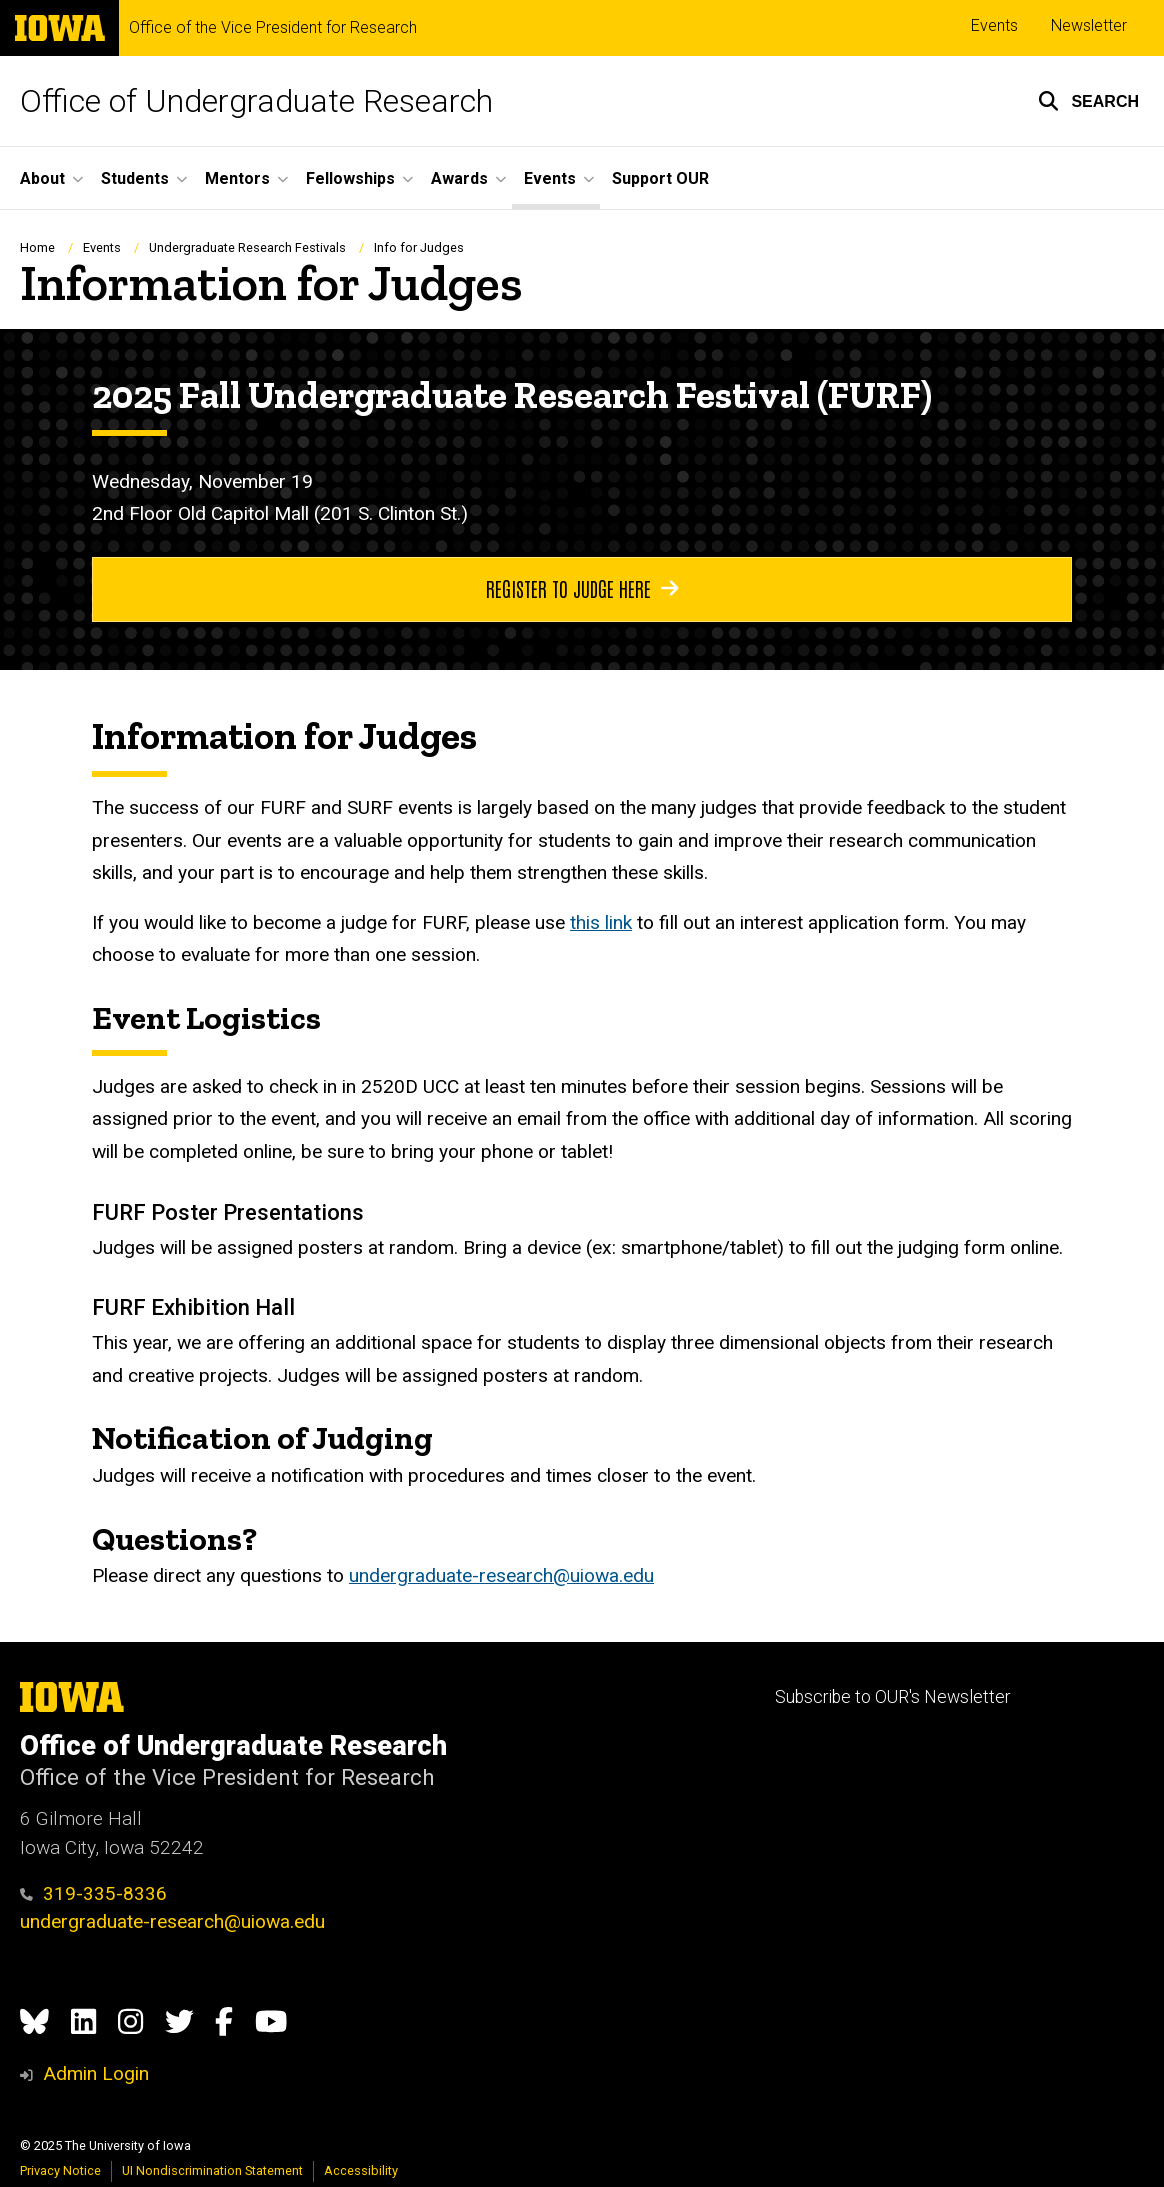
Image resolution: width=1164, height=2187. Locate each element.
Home (37, 247)
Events (994, 25)
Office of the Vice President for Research (273, 28)
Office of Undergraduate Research (256, 101)
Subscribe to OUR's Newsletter (892, 1697)
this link (601, 922)
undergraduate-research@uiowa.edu (501, 1575)
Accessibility (361, 2170)
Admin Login (96, 2073)
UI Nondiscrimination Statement (212, 2170)
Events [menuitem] (550, 178)
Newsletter (1089, 25)
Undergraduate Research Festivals (247, 247)
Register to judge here (582, 588)
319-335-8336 (93, 1893)
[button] (1088, 101)
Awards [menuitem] (459, 178)
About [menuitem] (42, 178)
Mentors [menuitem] (237, 178)
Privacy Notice (60, 2170)
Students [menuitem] (135, 178)
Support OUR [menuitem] (660, 178)
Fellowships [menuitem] (350, 178)
